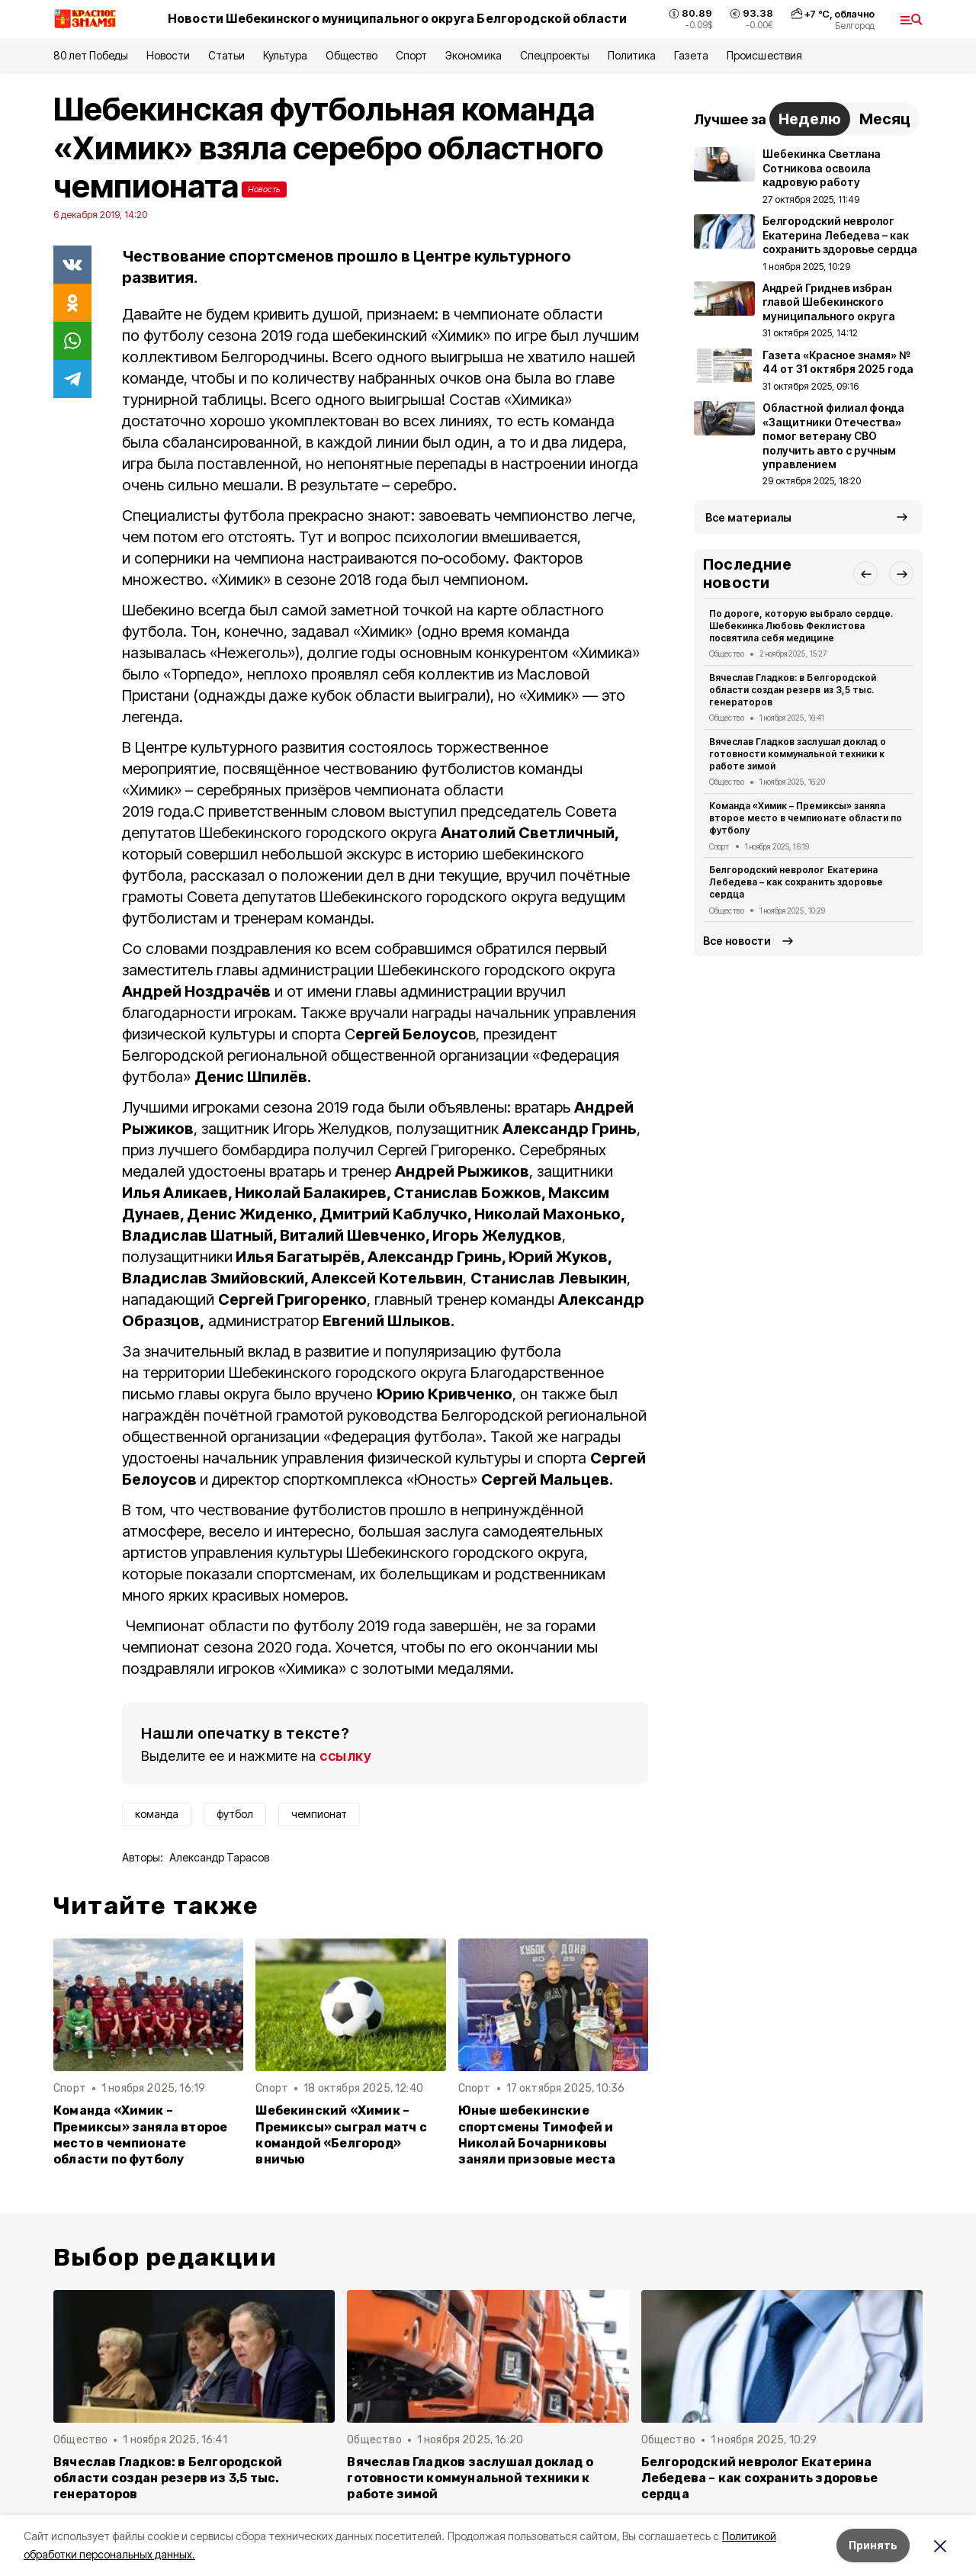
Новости (167, 55)
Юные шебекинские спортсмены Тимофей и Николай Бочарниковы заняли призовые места (537, 2134)
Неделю (810, 119)
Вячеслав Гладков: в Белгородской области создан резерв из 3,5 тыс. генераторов (792, 690)
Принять (873, 2545)
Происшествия (764, 55)
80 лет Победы (90, 55)
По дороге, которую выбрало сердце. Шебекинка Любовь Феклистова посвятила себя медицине (801, 626)
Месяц (884, 119)
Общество (351, 55)
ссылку (345, 1756)
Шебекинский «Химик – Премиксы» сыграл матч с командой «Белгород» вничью (340, 2134)
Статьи (226, 55)
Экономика (473, 55)
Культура (285, 55)
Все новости (737, 940)
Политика (632, 55)
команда (156, 1813)
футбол (235, 1813)
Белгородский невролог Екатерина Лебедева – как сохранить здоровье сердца (796, 882)
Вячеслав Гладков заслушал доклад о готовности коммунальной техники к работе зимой (797, 754)
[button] (865, 573)
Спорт (411, 55)
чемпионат (319, 1813)
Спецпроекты (554, 55)
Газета (691, 55)
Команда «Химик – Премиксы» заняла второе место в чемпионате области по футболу (140, 2134)
